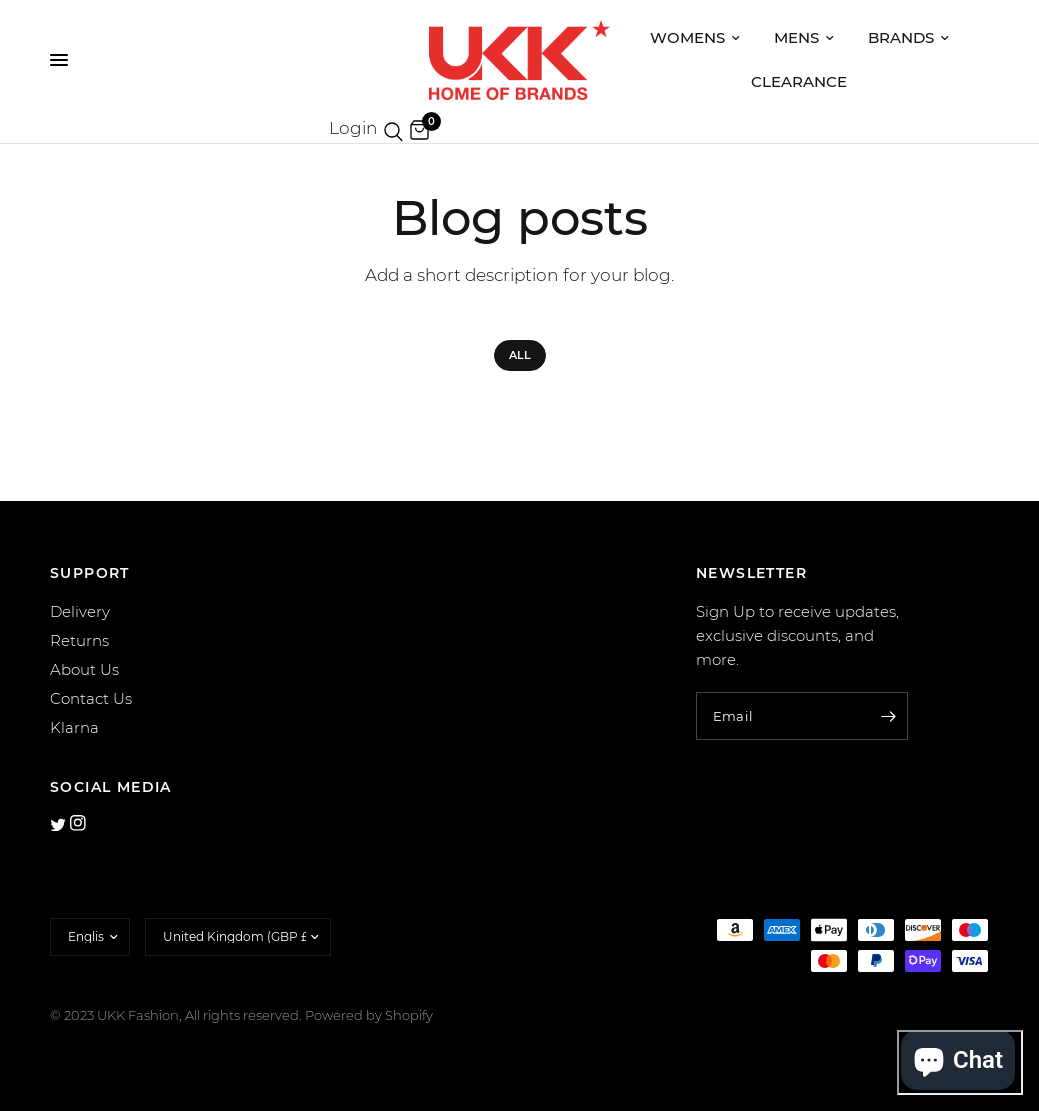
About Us (84, 669)
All (520, 355)
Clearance (799, 81)
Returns (79, 640)
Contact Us (91, 698)
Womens (695, 37)
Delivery (80, 611)
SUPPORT (90, 573)
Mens (804, 37)
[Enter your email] (888, 716)
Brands (908, 37)
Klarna (74, 727)
